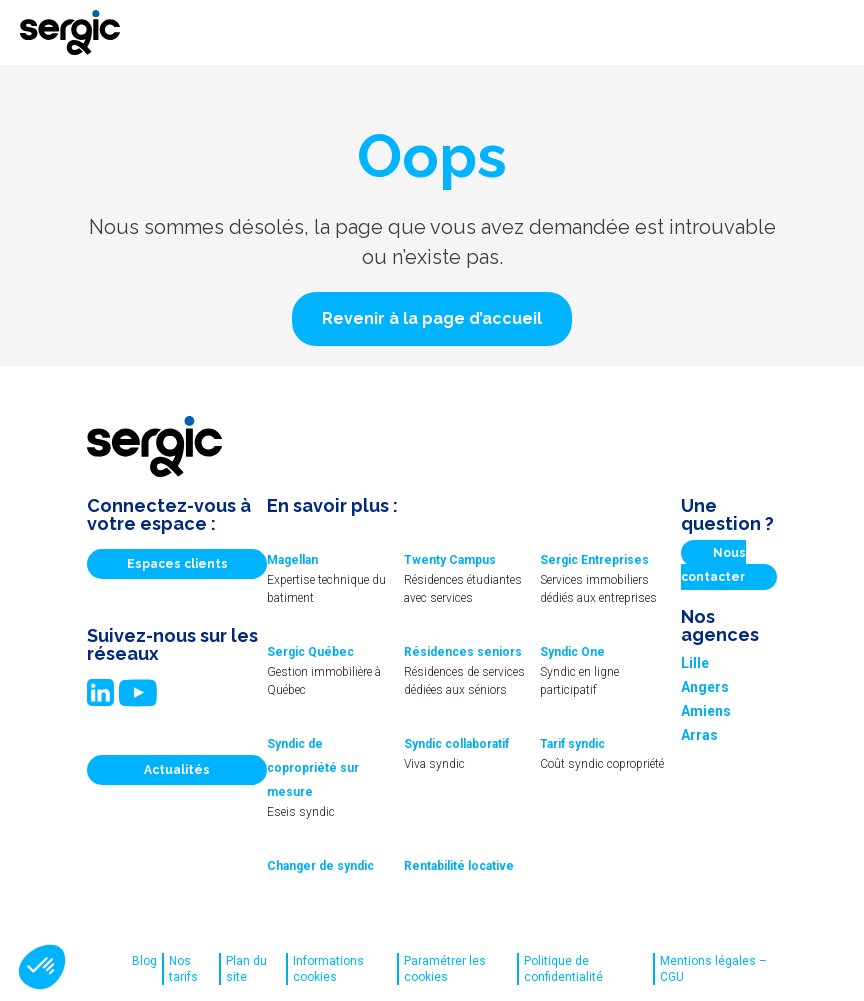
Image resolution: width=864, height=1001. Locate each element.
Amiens (706, 711)
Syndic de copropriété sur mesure (313, 768)
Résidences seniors (463, 652)
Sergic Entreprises (594, 560)
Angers (705, 687)
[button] (432, 319)
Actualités (177, 770)
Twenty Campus (450, 560)
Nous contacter (713, 565)
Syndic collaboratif (456, 744)
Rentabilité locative (459, 866)
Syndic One (572, 652)
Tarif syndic (572, 744)
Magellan (292, 560)
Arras (699, 735)
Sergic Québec (310, 652)
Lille (695, 663)
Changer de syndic (320, 866)
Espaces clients (177, 564)
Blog (144, 961)
